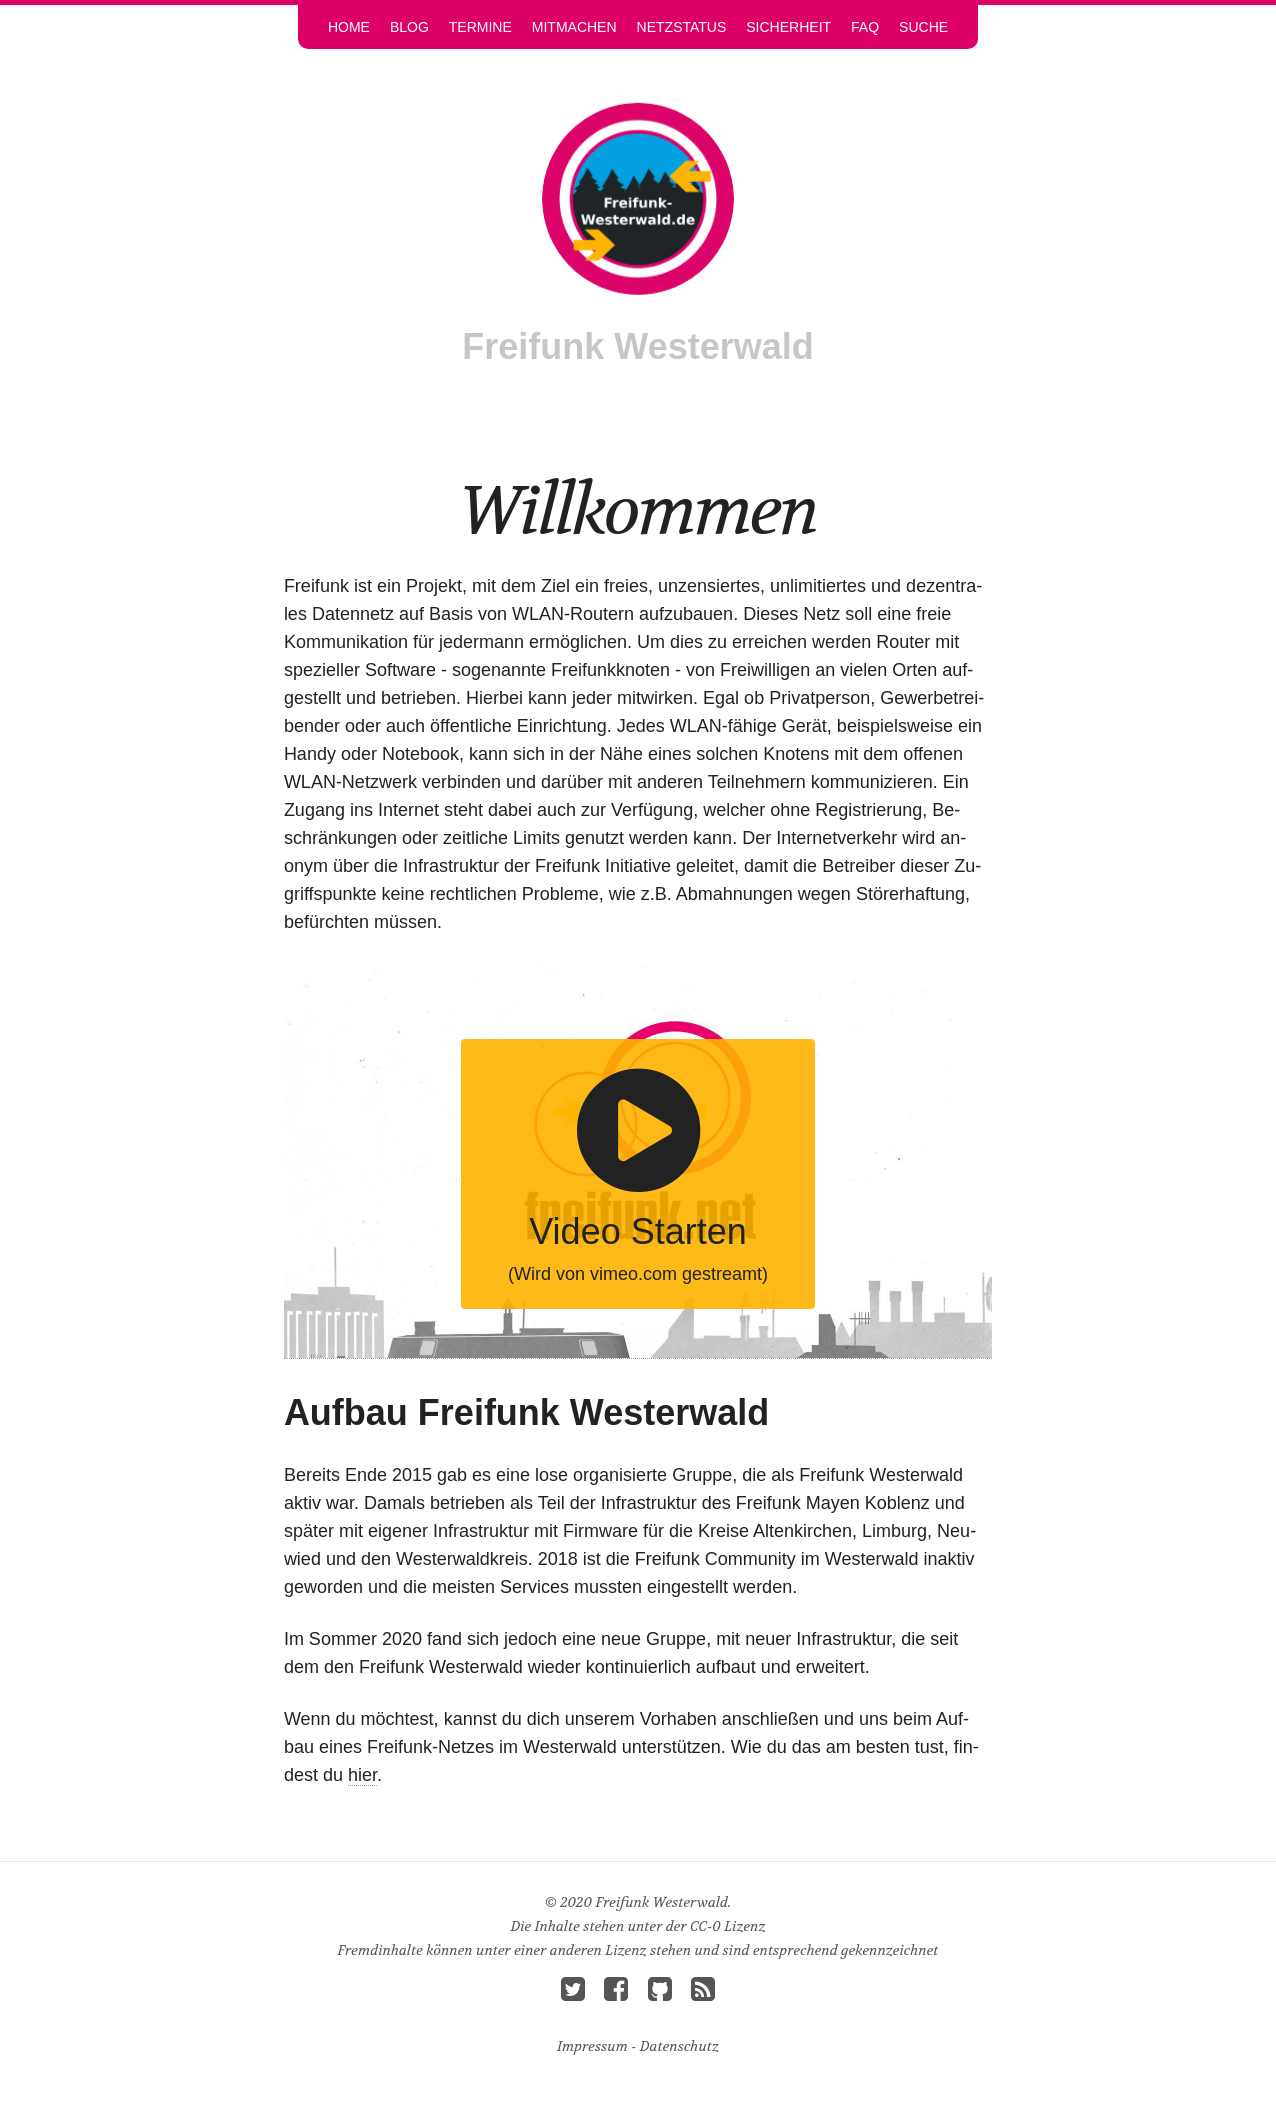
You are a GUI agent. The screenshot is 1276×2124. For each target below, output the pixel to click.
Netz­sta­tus (682, 27)
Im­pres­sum (592, 2046)
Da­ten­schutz (679, 2046)
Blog (409, 27)
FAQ (865, 27)
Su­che (923, 27)
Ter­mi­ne (480, 27)
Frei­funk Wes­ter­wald (637, 346)
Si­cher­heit (788, 27)
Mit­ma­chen (574, 27)
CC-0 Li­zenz (728, 1926)
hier (362, 1775)
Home (349, 27)
